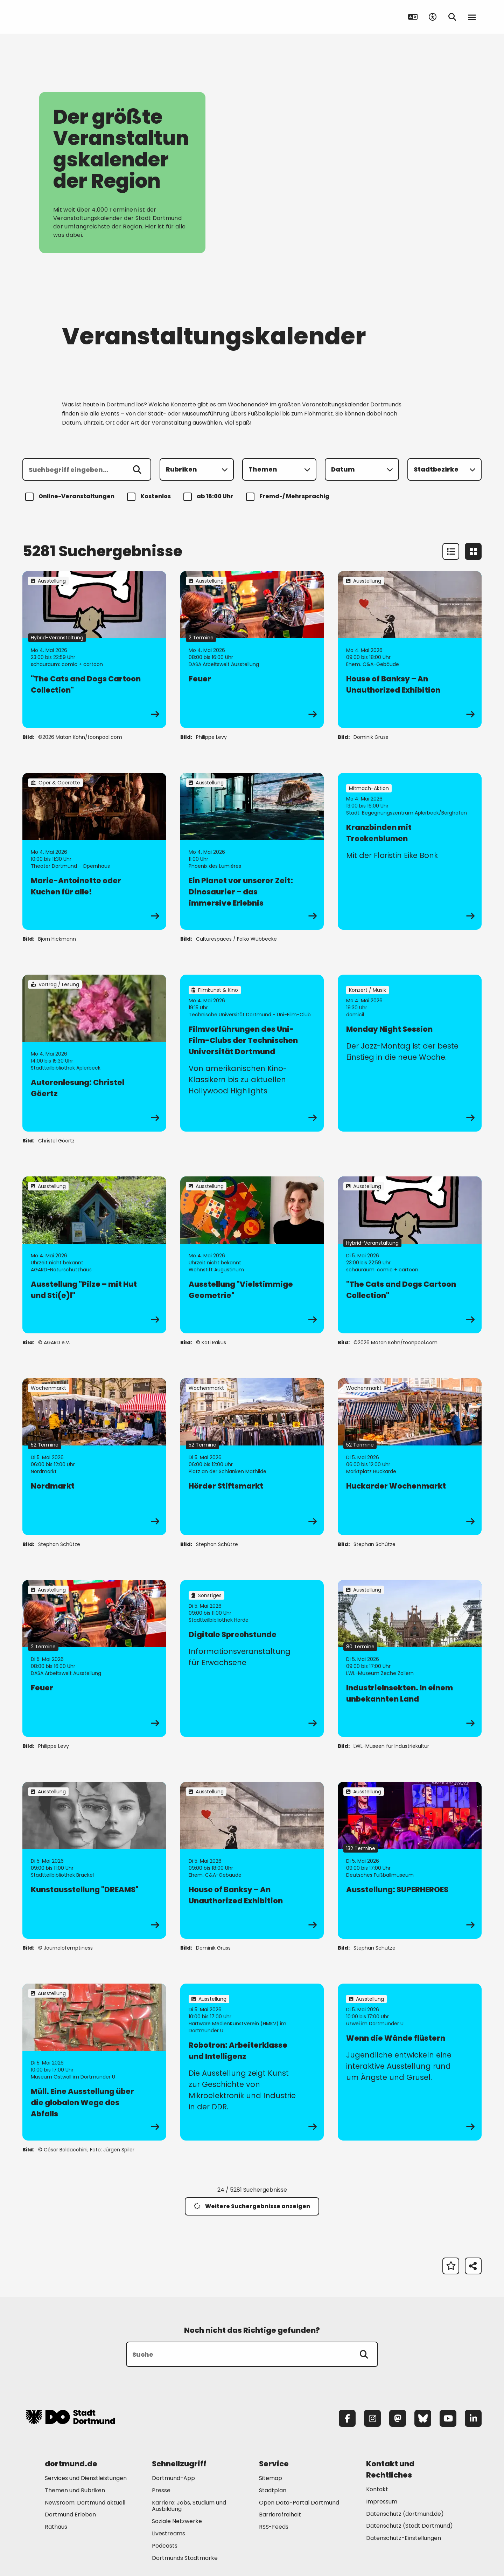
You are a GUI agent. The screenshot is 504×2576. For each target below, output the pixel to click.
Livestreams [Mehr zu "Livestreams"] (168, 2533)
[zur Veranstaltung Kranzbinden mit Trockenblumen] (410, 851)
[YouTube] (448, 2418)
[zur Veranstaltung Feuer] (252, 649)
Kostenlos (150, 496)
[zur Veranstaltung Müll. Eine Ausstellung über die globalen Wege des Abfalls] (94, 2062)
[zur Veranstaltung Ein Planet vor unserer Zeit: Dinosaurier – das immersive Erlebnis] (252, 851)
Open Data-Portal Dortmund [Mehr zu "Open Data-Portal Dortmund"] (299, 2503)
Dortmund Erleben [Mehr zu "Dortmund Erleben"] (70, 2514)
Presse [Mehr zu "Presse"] (161, 2490)
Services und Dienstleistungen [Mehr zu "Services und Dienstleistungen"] (86, 2478)
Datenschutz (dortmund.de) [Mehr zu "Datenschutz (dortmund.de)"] (405, 2514)
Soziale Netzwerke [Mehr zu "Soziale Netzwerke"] (177, 2521)
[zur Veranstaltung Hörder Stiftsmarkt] (252, 1456)
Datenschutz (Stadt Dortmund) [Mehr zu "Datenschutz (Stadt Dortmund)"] (409, 2526)
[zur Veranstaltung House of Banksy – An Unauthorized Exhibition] (410, 649)
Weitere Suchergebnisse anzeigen (252, 2206)
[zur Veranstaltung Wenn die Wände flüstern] (410, 2062)
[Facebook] (347, 2418)
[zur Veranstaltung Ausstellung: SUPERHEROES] (410, 1860)
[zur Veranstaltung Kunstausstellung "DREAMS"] (94, 1860)
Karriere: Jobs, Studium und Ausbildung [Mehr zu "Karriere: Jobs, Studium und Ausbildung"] (189, 2506)
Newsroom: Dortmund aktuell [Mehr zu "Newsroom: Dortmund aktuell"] (85, 2503)
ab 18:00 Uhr (209, 496)
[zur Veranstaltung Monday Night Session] (410, 1053)
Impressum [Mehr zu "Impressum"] (381, 2502)
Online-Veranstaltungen (70, 496)
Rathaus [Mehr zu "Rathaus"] (56, 2527)
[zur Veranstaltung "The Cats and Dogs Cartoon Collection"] (94, 649)
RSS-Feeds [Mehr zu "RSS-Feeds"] (273, 2527)
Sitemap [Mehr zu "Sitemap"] (270, 2478)
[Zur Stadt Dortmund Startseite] (70, 16)
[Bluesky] (422, 2418)
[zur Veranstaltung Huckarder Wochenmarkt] (410, 1456)
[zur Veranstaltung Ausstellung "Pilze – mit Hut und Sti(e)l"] (94, 1254)
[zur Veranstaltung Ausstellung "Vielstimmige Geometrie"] (252, 1254)
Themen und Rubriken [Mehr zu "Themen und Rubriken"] (75, 2490)
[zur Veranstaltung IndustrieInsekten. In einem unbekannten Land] (410, 1658)
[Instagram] (372, 2418)
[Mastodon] (397, 2418)
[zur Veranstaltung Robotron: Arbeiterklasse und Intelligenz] (252, 2062)
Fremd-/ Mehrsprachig (288, 496)
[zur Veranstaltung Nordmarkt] (94, 1456)
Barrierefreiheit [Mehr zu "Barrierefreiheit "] (280, 2514)
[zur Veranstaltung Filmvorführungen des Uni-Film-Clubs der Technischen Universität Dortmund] (252, 1053)
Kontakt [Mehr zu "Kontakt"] (377, 2489)
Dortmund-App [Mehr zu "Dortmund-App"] (173, 2478)
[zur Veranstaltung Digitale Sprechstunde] (252, 1658)
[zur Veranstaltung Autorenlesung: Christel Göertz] (94, 1053)
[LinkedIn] (473, 2418)
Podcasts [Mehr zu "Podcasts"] (164, 2546)
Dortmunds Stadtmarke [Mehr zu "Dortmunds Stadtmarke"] (185, 2558)
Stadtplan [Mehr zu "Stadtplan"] (272, 2490)
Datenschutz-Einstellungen (403, 2538)
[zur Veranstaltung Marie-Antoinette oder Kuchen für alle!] (94, 851)
